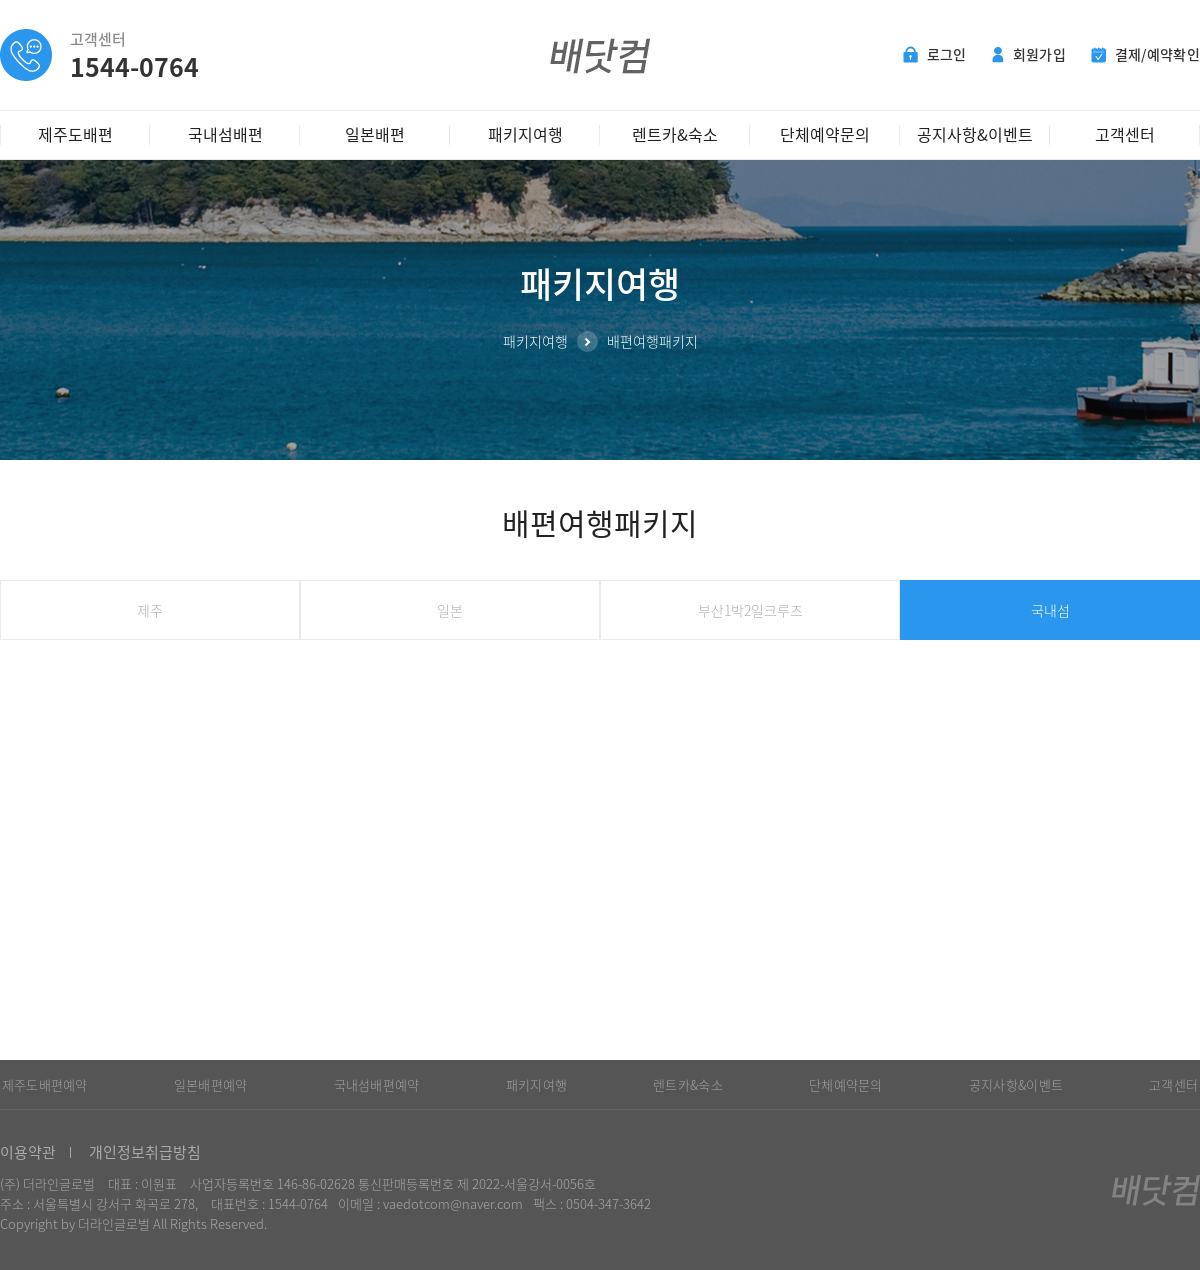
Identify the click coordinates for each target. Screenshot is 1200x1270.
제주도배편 (75, 134)
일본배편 (375, 134)
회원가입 (1029, 54)
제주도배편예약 (45, 1084)
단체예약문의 (825, 134)
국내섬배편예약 (377, 1084)
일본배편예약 (211, 1084)
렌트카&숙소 (675, 134)
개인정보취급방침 (145, 1152)
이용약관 (28, 1152)
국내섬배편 (225, 134)
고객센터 (1125, 134)
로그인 (935, 54)
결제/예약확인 (1145, 54)
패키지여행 (525, 134)
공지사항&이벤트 (975, 134)
